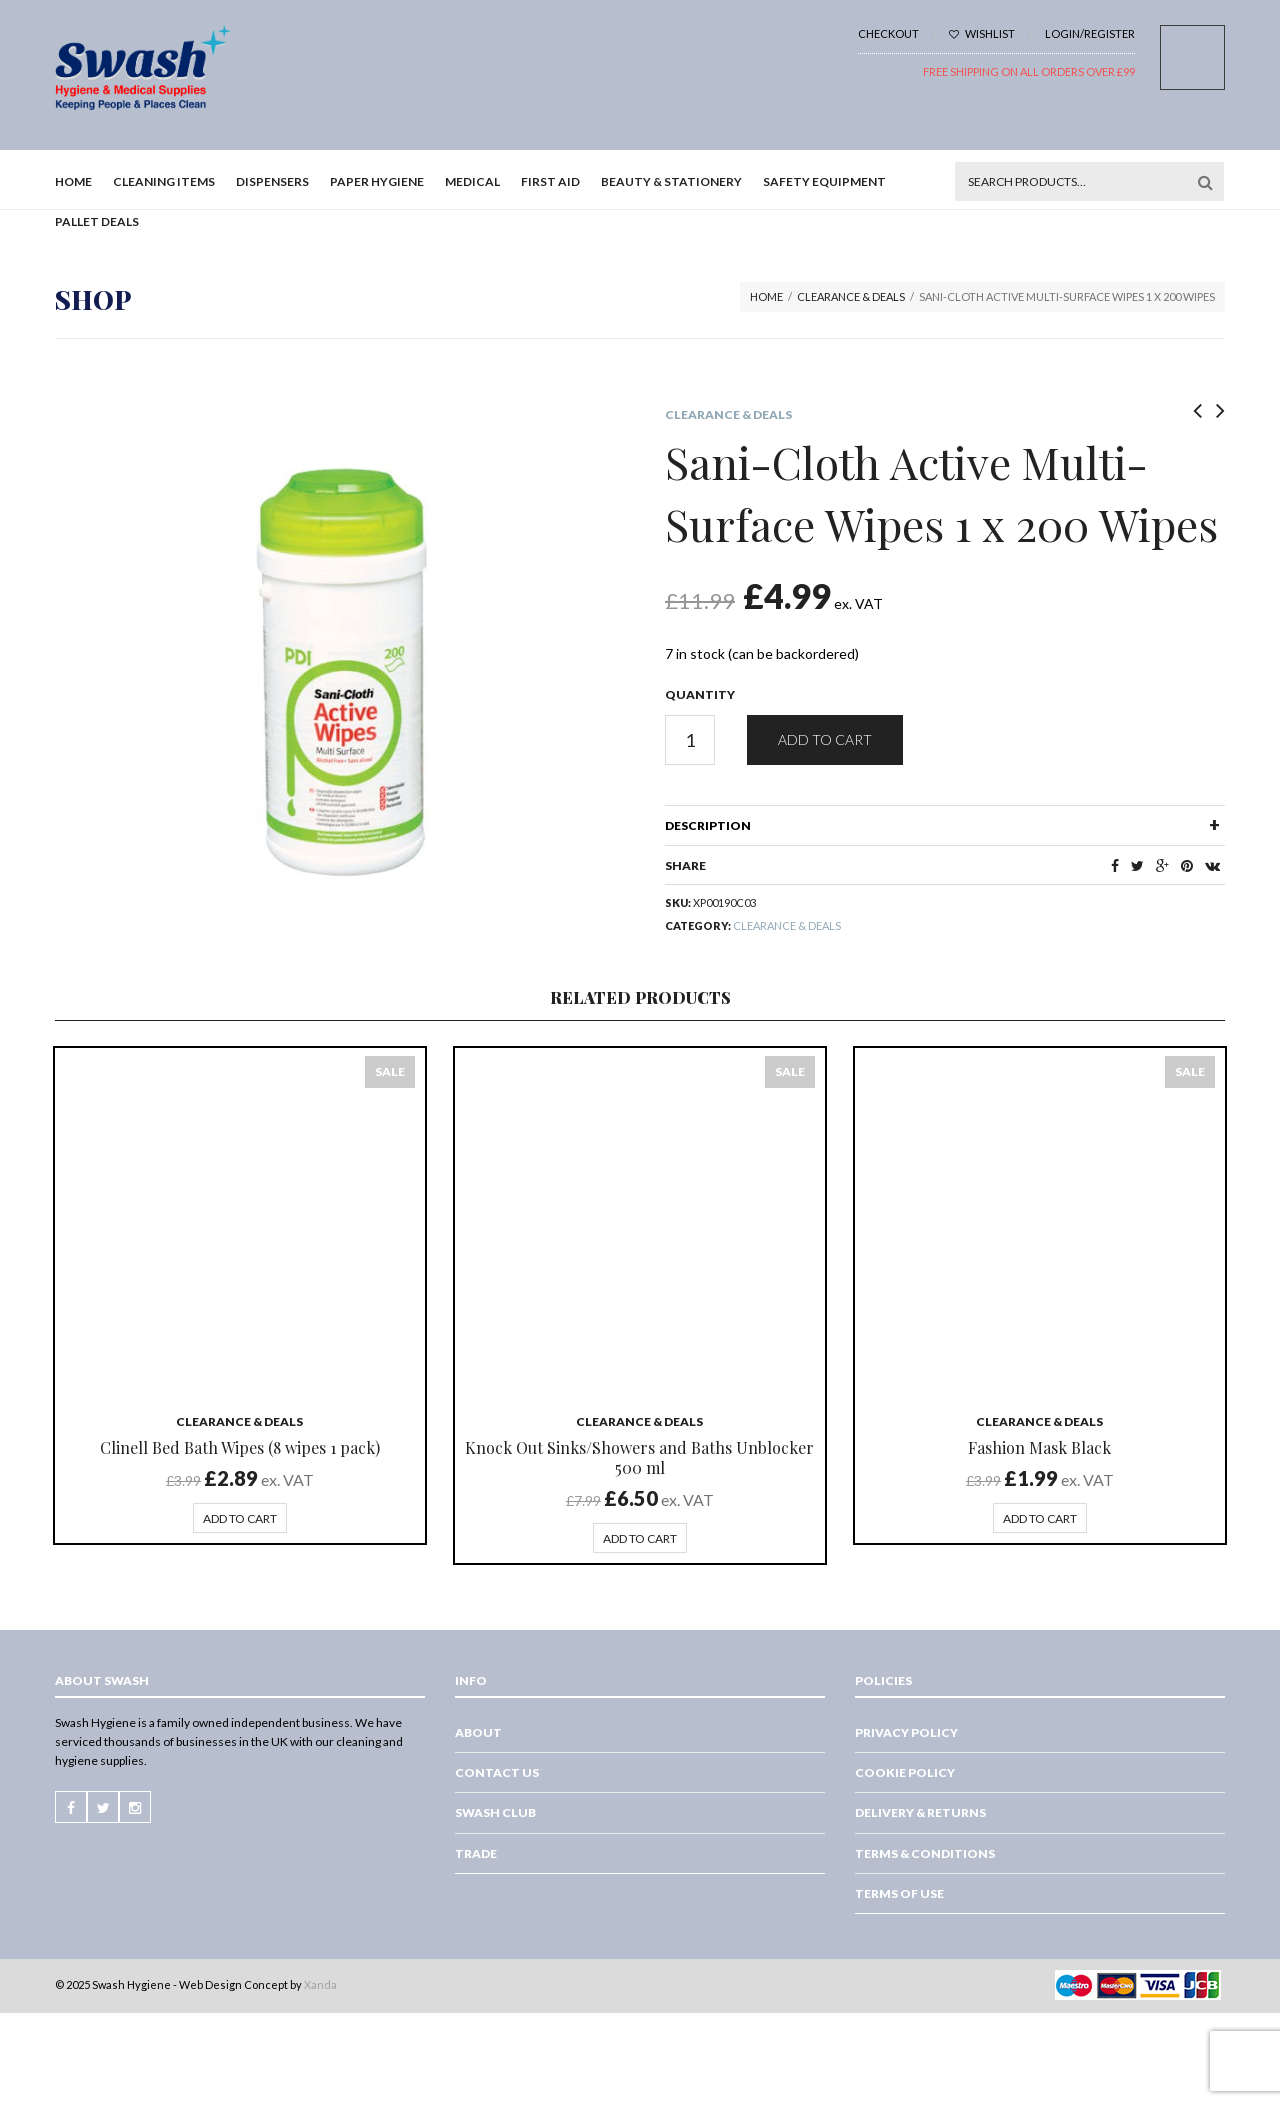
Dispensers (272, 181)
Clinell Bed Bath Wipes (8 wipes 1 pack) (240, 1447)
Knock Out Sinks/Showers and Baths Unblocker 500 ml (639, 1457)
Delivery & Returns (920, 1812)
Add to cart (825, 739)
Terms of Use (899, 1893)
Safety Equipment (824, 181)
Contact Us (497, 1772)
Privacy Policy (906, 1732)
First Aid (550, 181)
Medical (472, 181)
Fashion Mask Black (1039, 1447)
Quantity (700, 694)
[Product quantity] (690, 740)
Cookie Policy (905, 1772)
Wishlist (982, 33)
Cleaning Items (164, 181)
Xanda (320, 1984)
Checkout (888, 33)
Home (73, 181)
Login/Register (1090, 33)
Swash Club (495, 1812)
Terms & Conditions (925, 1853)
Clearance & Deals (851, 296)
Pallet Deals (97, 221)
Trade (476, 1853)
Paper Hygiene (377, 181)
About (478, 1732)
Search (1205, 182)
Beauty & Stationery (671, 181)
